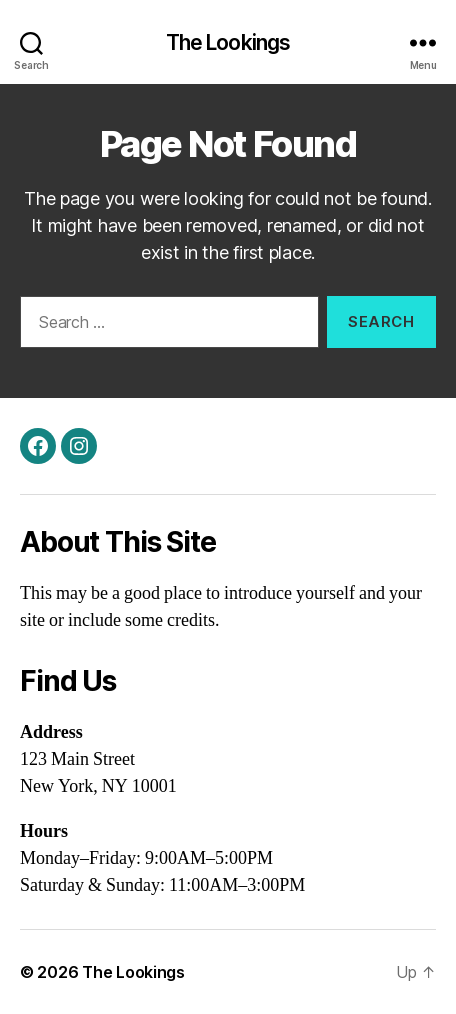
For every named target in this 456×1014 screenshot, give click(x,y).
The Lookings (228, 42)
